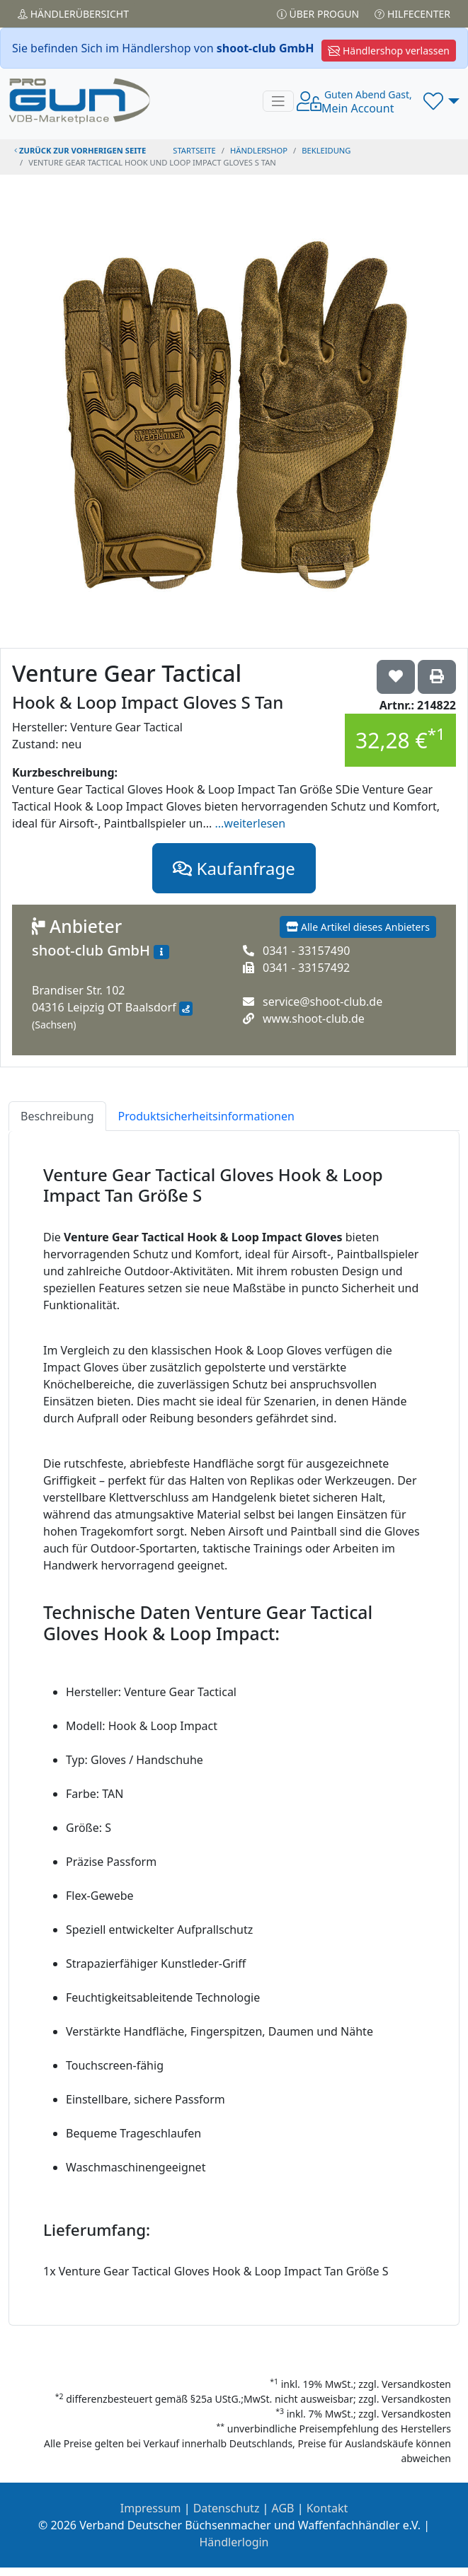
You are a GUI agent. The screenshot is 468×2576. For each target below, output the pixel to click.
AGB (283, 2508)
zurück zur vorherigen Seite (80, 150)
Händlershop (258, 150)
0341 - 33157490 (306, 950)
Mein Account (366, 102)
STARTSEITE (194, 150)
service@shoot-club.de (322, 1001)
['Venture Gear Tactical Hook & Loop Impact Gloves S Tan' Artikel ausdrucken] (437, 677)
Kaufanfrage (234, 868)
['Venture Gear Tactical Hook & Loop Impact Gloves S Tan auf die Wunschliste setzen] (396, 677)
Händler (73, 13)
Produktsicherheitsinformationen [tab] (206, 1116)
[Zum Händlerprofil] (161, 952)
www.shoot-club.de (314, 1018)
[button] (441, 101)
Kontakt (327, 2508)
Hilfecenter (412, 14)
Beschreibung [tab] (57, 1116)
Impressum (150, 2508)
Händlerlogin (234, 2542)
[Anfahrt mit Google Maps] (186, 1009)
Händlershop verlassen (389, 50)
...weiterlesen (250, 823)
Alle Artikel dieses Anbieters (358, 927)
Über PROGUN (318, 14)
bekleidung (326, 150)
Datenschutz (226, 2508)
